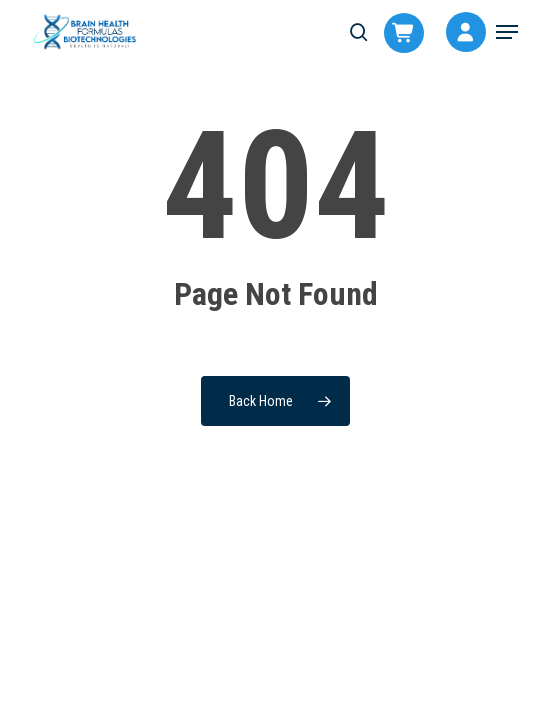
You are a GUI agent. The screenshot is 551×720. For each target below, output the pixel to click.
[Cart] (393, 36)
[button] (507, 32)
